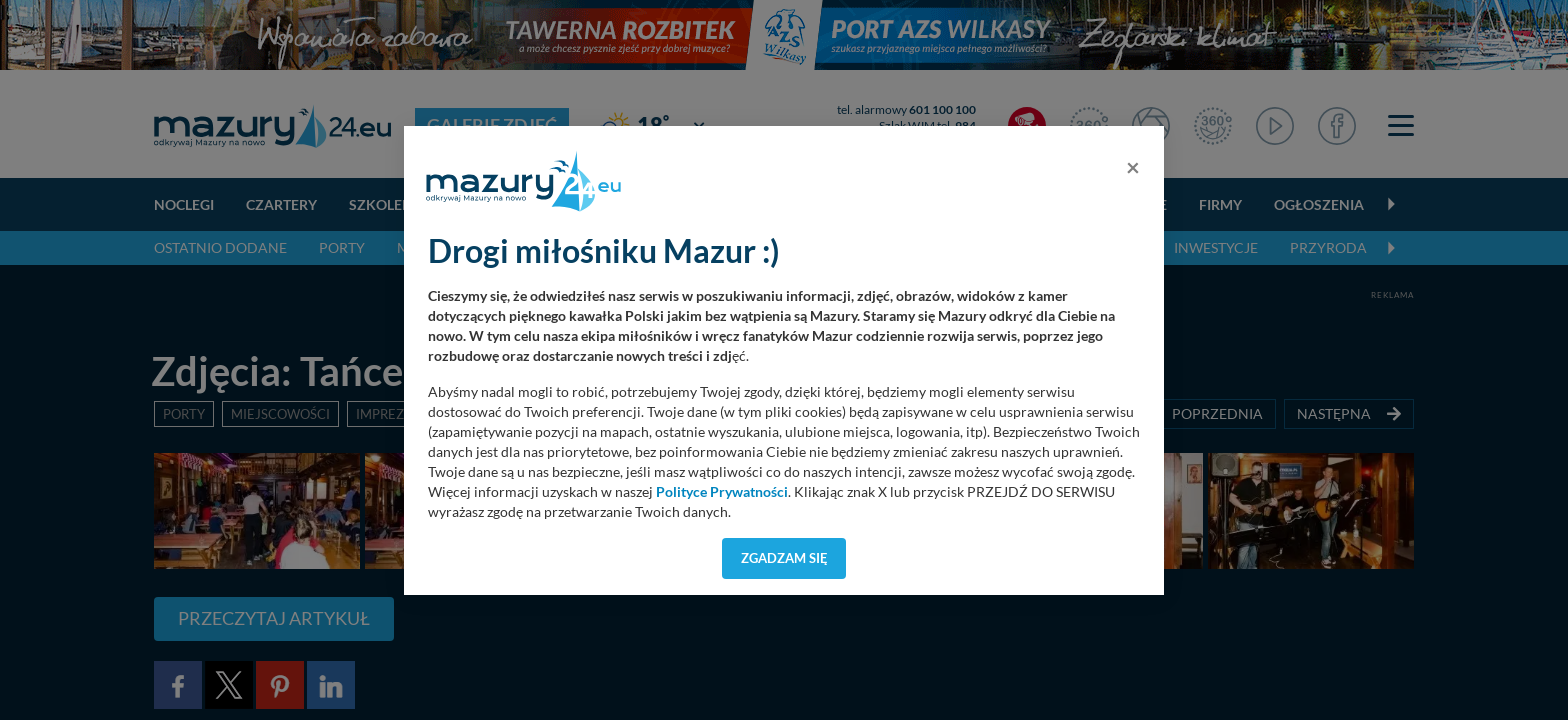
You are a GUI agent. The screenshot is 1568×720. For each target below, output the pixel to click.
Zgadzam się (784, 558)
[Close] (1133, 167)
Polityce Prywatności (722, 492)
